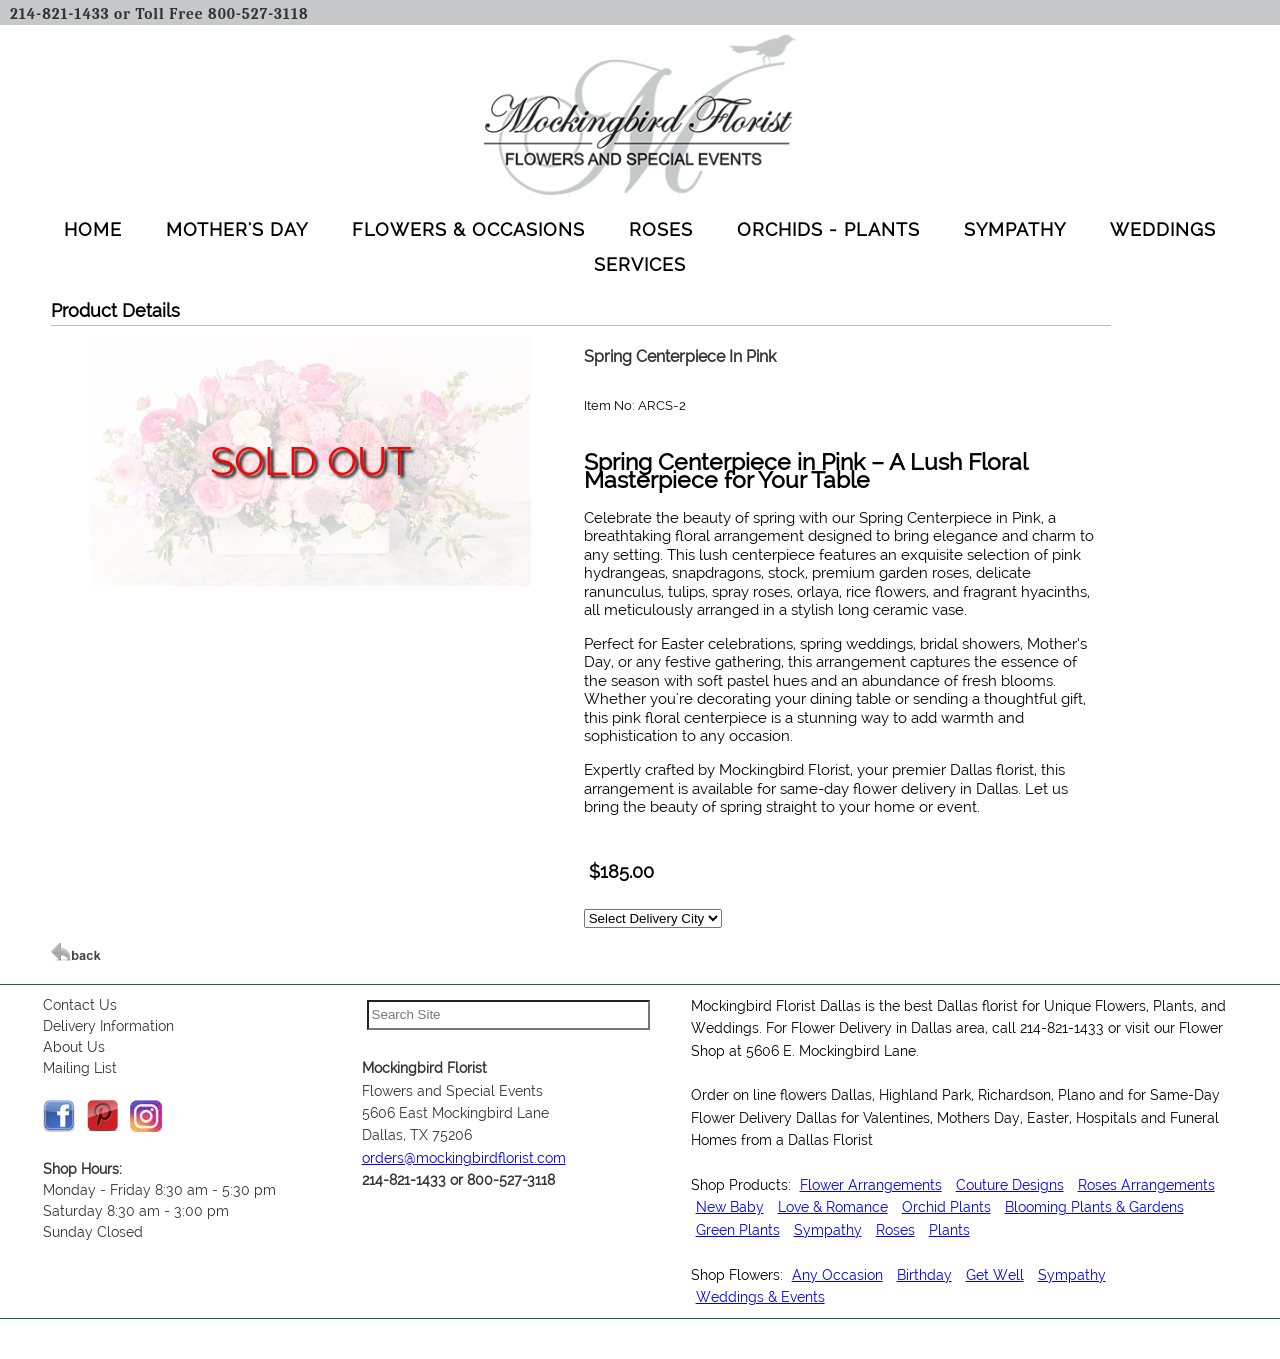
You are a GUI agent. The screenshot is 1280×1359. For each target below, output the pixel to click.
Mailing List (80, 1068)
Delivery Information (108, 1026)
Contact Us (80, 1005)
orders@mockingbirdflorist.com (464, 1158)
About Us (74, 1047)
